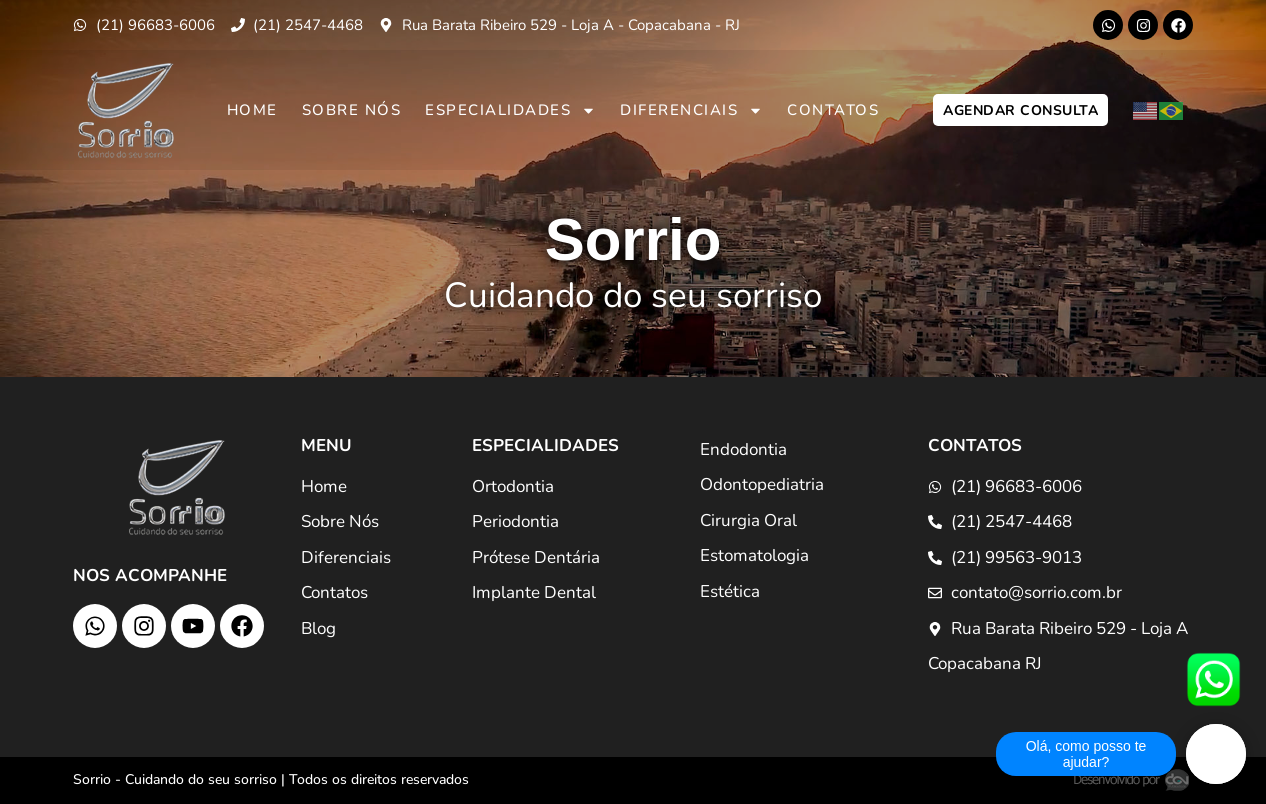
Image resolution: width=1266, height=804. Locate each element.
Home (252, 110)
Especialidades (510, 110)
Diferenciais (691, 110)
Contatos (833, 110)
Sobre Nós (352, 110)
